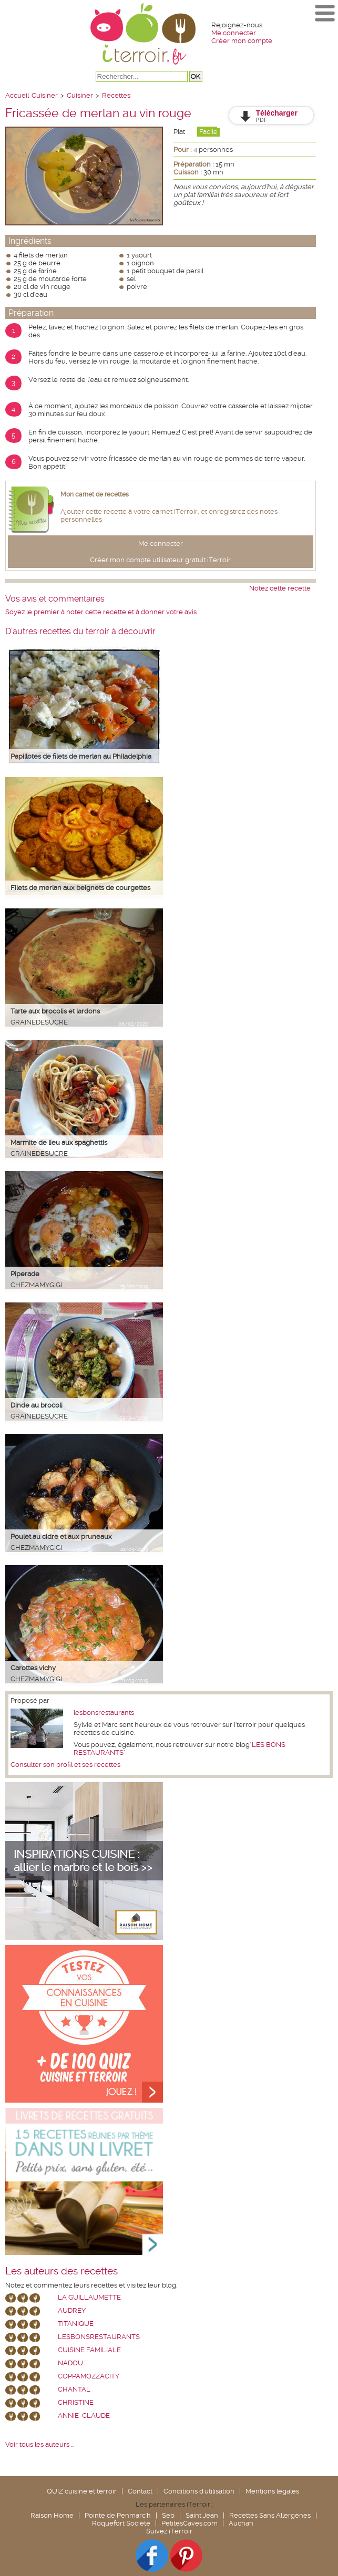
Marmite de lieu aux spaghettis (59, 1142)
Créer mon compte (241, 41)
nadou (70, 2363)
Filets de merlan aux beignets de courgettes (80, 888)
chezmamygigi (36, 1285)
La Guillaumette (89, 2297)
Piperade (25, 1274)
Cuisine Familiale (89, 2350)
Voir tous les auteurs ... (39, 2444)
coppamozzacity (88, 2376)
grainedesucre (39, 1022)
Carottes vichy (33, 1668)
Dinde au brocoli (37, 1405)
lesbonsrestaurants (104, 1712)
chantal (74, 2389)
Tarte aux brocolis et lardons (55, 1011)
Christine (76, 2402)
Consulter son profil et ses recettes (65, 1764)
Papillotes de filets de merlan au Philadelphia (81, 756)
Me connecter (233, 33)
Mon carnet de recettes (94, 494)
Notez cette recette (280, 588)
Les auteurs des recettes (61, 2271)
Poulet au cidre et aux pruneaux (61, 1536)
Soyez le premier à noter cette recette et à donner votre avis (101, 612)
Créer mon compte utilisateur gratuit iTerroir (160, 560)
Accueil (17, 95)
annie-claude (84, 2415)
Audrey (72, 2310)
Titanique (76, 2323)
